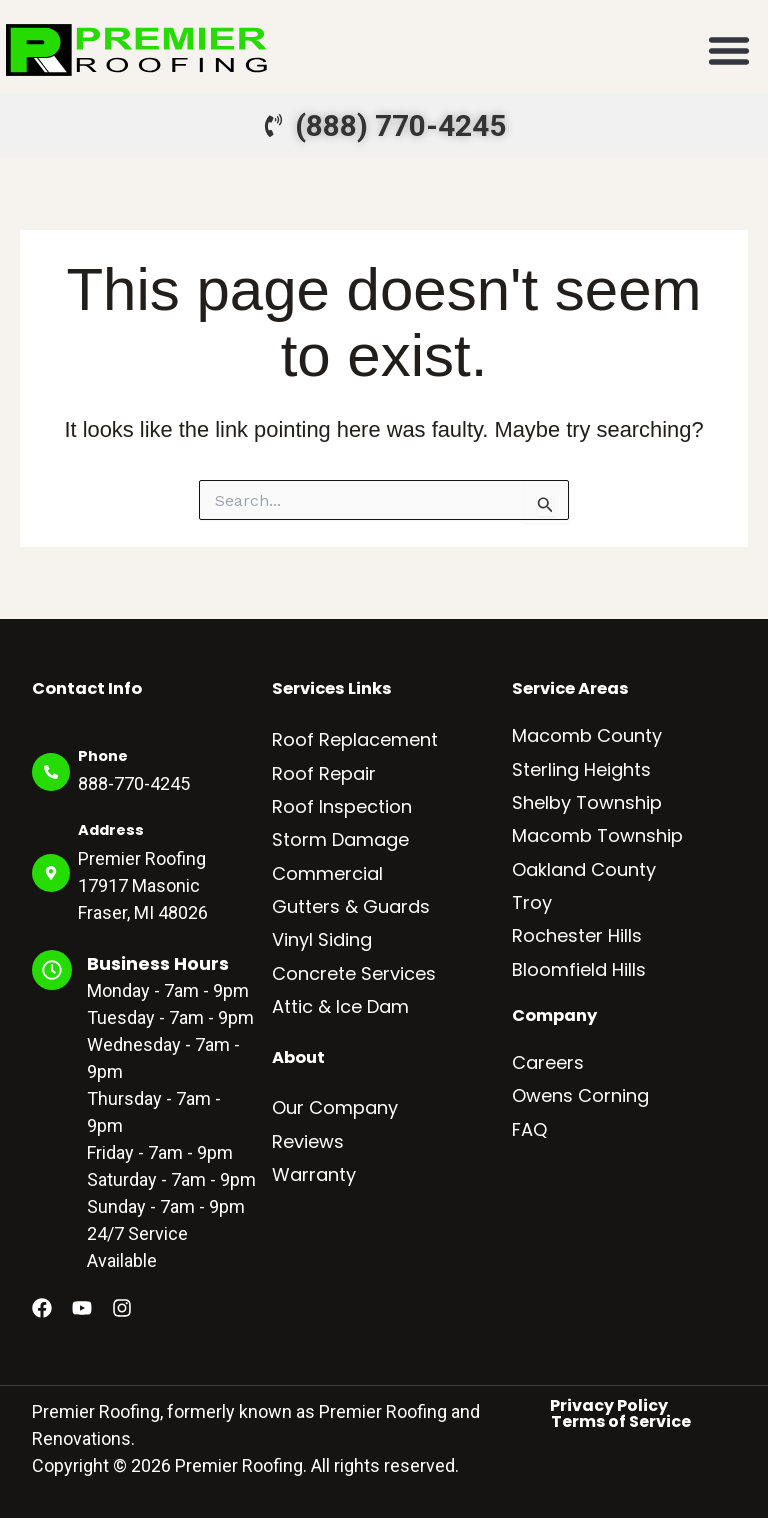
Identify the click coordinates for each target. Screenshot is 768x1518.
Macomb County (587, 735)
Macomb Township (597, 835)
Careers (548, 1062)
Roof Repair (324, 773)
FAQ (529, 1129)
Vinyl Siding (322, 939)
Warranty (314, 1174)
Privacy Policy (609, 1406)
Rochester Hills (577, 935)
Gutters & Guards (351, 906)
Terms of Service (621, 1422)
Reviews (308, 1141)
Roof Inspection (342, 806)
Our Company (335, 1107)
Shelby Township (587, 802)
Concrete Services (354, 973)
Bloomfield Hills (579, 969)
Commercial (327, 873)
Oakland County (584, 869)
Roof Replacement (355, 739)
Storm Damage (340, 839)
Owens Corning (580, 1095)
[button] (729, 50)
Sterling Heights (581, 769)
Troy (532, 902)
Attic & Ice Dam (340, 1006)
